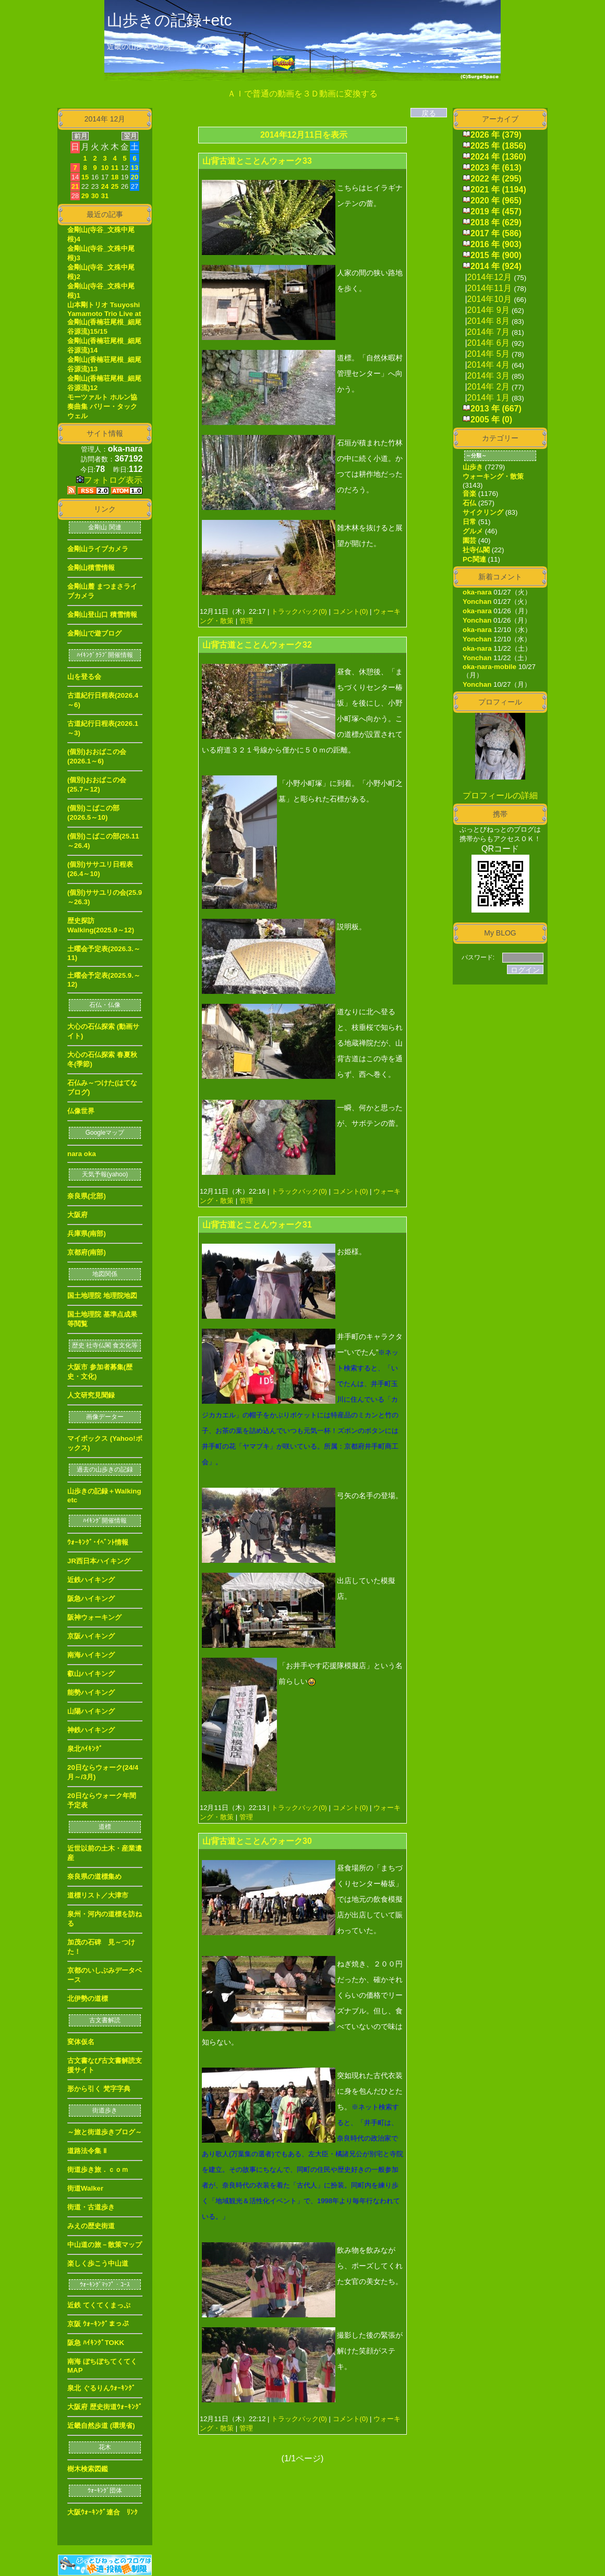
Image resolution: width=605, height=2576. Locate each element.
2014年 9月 (488, 310)
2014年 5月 (488, 353)
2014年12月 (489, 277)
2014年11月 (489, 288)
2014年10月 (489, 299)
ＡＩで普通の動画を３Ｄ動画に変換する (302, 93)
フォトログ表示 (109, 480)
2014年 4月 (488, 364)
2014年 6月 (488, 342)
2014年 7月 (488, 331)
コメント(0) (349, 611)
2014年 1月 (488, 397)
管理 (246, 621)
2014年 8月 (488, 321)
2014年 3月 (488, 375)
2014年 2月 (488, 386)
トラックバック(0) (299, 611)
